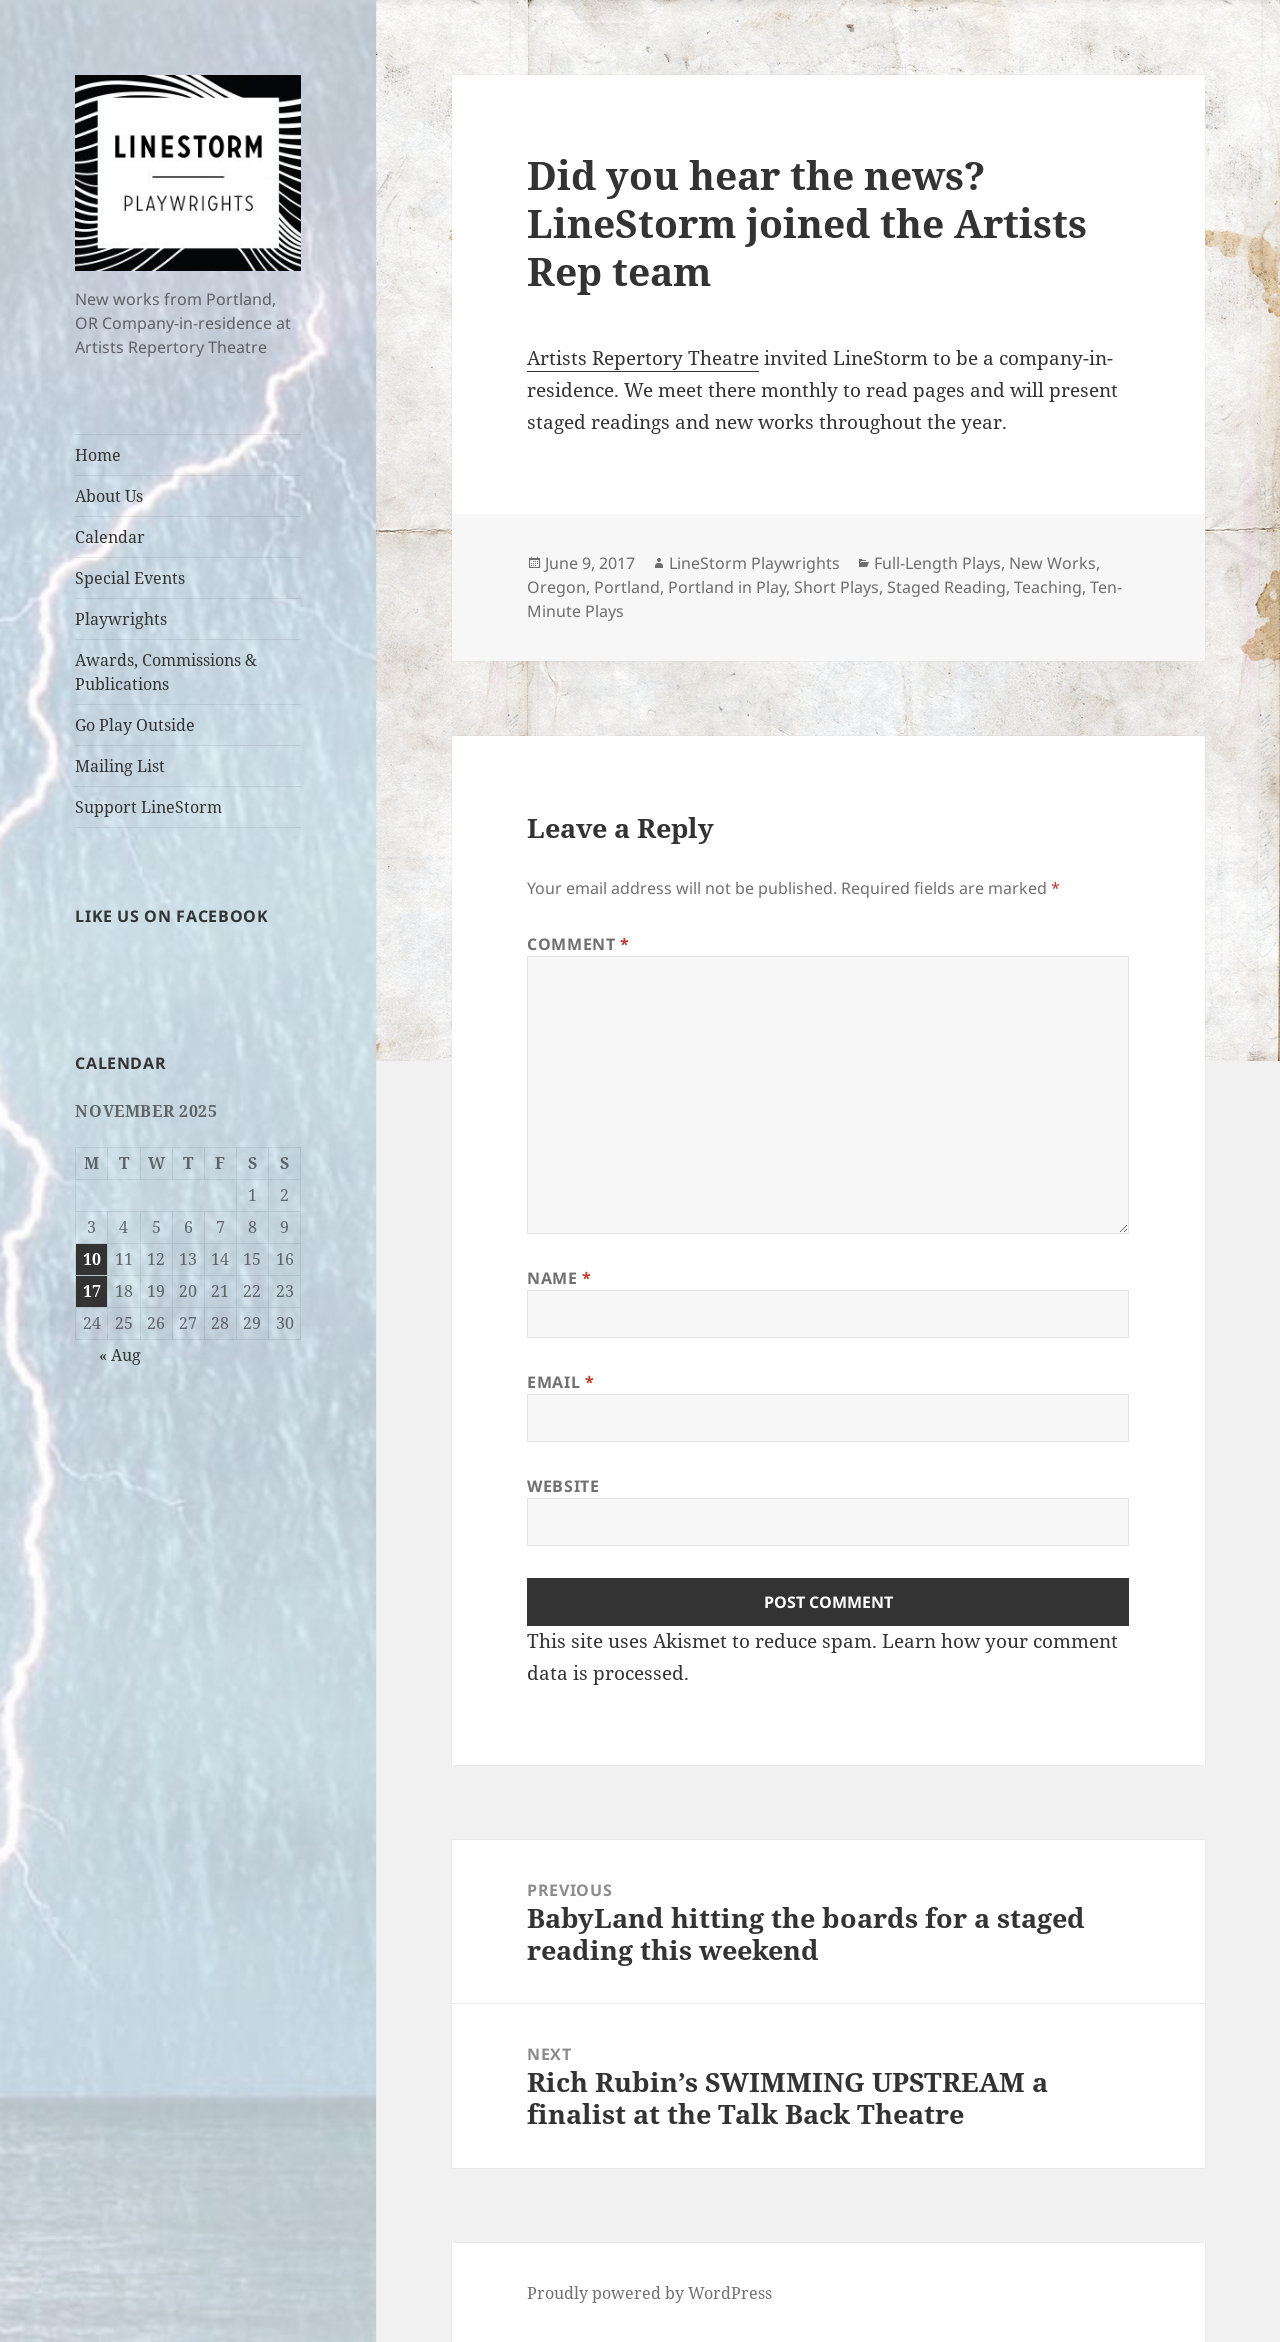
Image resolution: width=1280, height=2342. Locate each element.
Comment (578, 944)
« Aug (120, 1355)
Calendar (110, 537)
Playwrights (121, 619)
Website (563, 1486)
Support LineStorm (148, 807)
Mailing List (120, 766)
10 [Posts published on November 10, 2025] (92, 1259)
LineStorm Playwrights (754, 563)
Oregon (556, 587)
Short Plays (836, 587)
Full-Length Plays (937, 563)
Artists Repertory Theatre (643, 358)
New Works (1052, 563)
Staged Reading (946, 587)
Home (98, 455)
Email (560, 1382)
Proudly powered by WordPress (649, 2293)
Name (559, 1278)
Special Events (130, 578)
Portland (627, 587)
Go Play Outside (135, 725)
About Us (109, 496)
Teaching (1048, 587)
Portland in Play (727, 587)
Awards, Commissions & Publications (166, 672)
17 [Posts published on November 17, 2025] (92, 1291)
